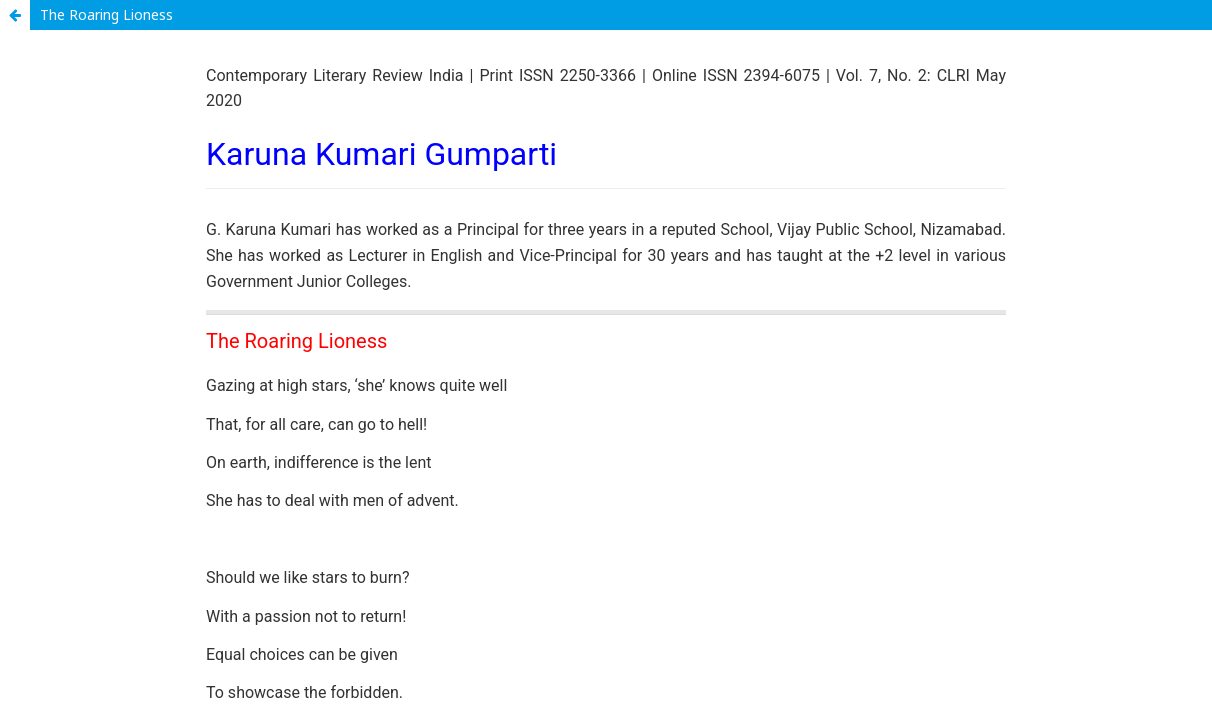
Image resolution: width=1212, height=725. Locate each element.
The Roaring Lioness (106, 14)
